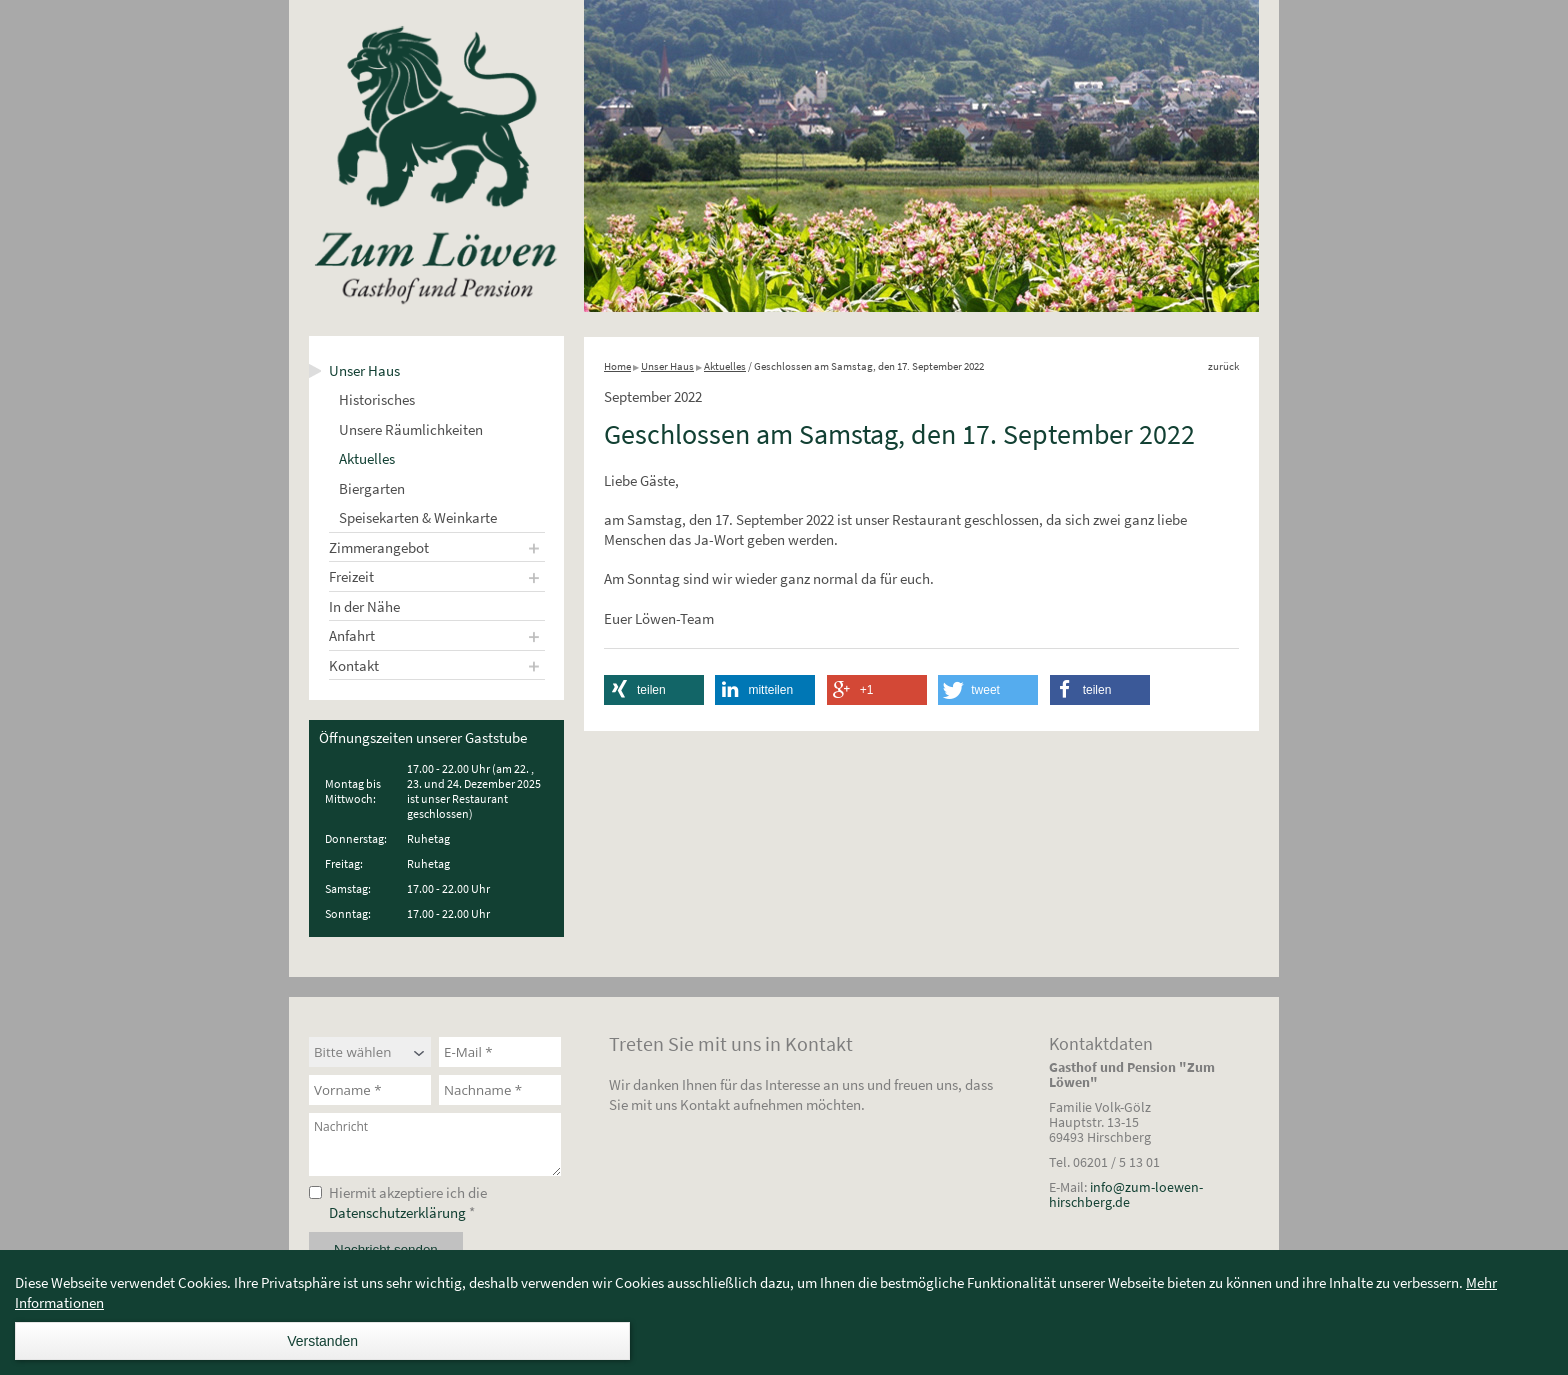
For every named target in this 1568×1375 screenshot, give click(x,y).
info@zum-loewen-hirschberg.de (1126, 1194)
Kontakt (354, 665)
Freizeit (351, 576)
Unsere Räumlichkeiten (411, 429)
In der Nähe (364, 606)
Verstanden (322, 1341)
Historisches (377, 399)
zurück (1223, 366)
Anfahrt (352, 635)
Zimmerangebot (379, 547)
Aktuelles (367, 458)
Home (617, 366)
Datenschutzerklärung (397, 1212)
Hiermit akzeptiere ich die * (408, 1202)
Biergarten (372, 488)
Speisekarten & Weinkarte (418, 517)
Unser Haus (364, 370)
